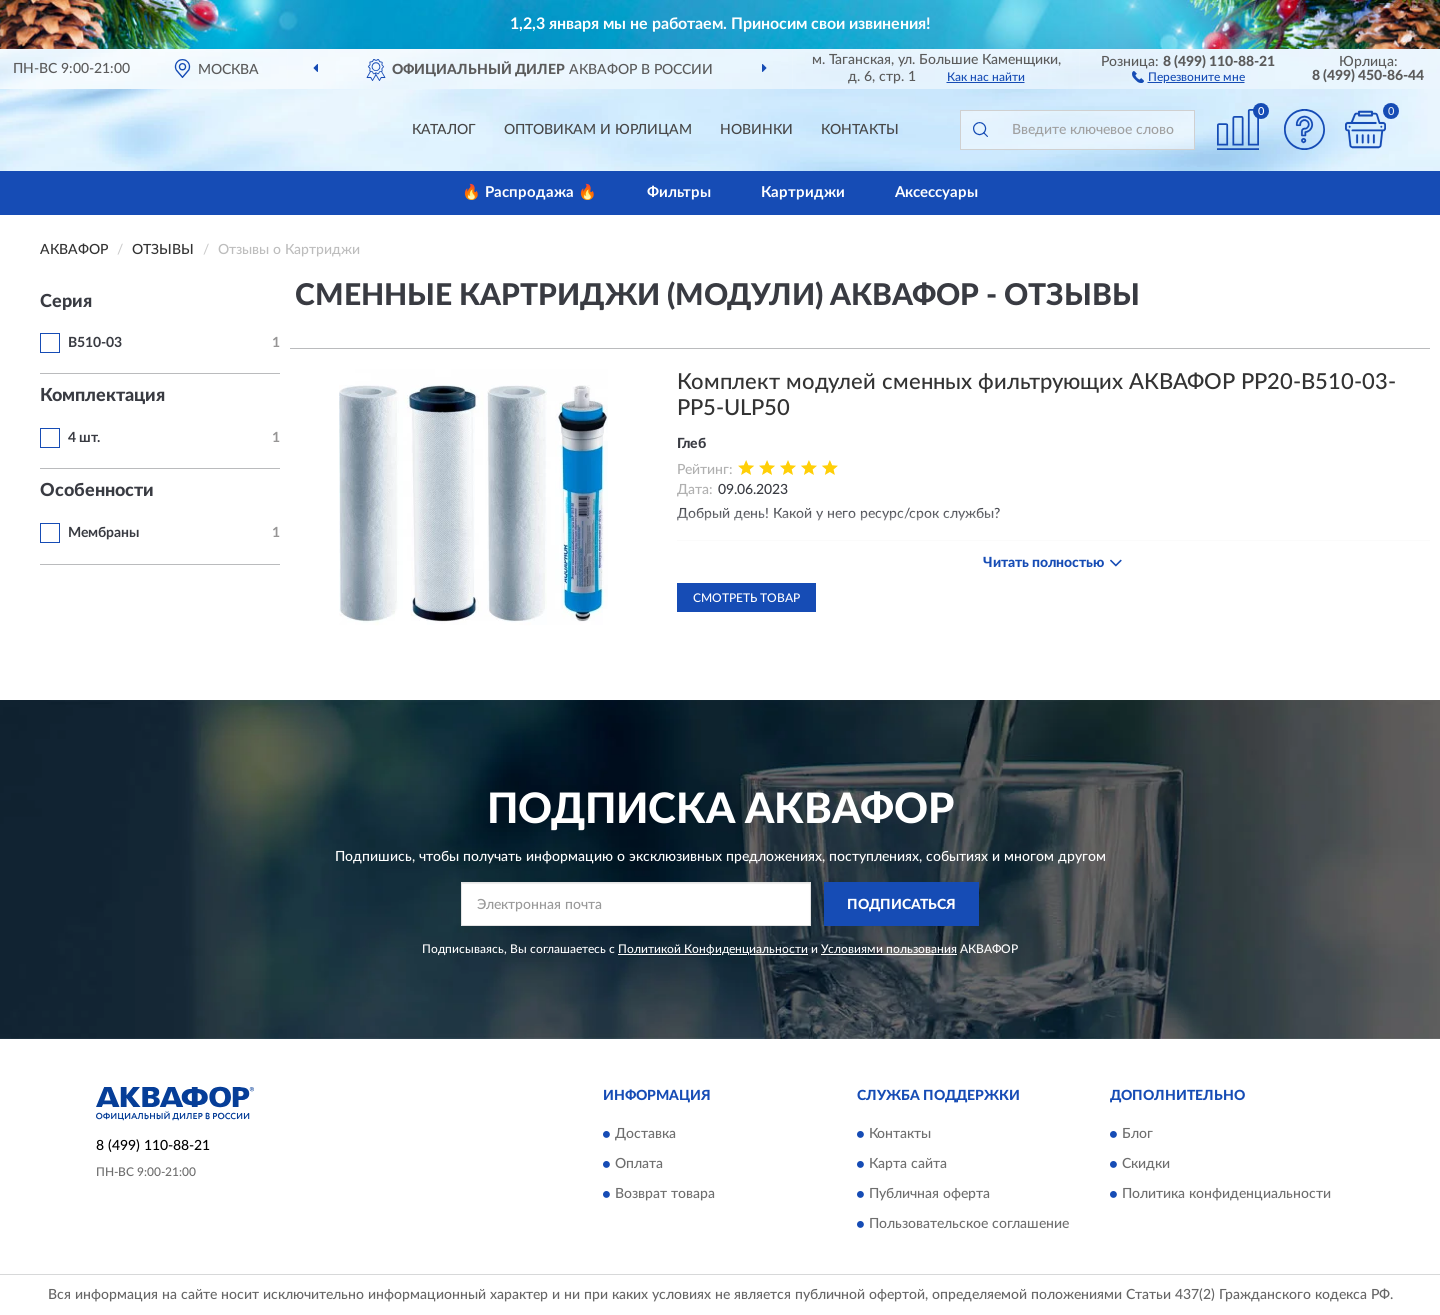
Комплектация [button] (102, 396)
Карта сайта (908, 1164)
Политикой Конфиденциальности (713, 949)
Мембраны (103, 533)
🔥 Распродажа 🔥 (529, 192)
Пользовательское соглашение (969, 1224)
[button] (1188, 76)
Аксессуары (936, 192)
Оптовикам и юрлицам (598, 130)
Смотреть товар (746, 598)
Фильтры (679, 192)
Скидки (1146, 1164)
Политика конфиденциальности (1226, 1194)
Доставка (645, 1134)
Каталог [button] (444, 130)
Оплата (639, 1164)
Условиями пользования (889, 949)
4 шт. (84, 438)
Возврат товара (665, 1194)
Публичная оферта (929, 1194)
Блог (1137, 1134)
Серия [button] (66, 302)
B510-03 (95, 343)
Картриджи (803, 192)
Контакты (860, 130)
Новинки (756, 130)
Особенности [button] (97, 491)
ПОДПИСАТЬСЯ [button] (901, 905)
